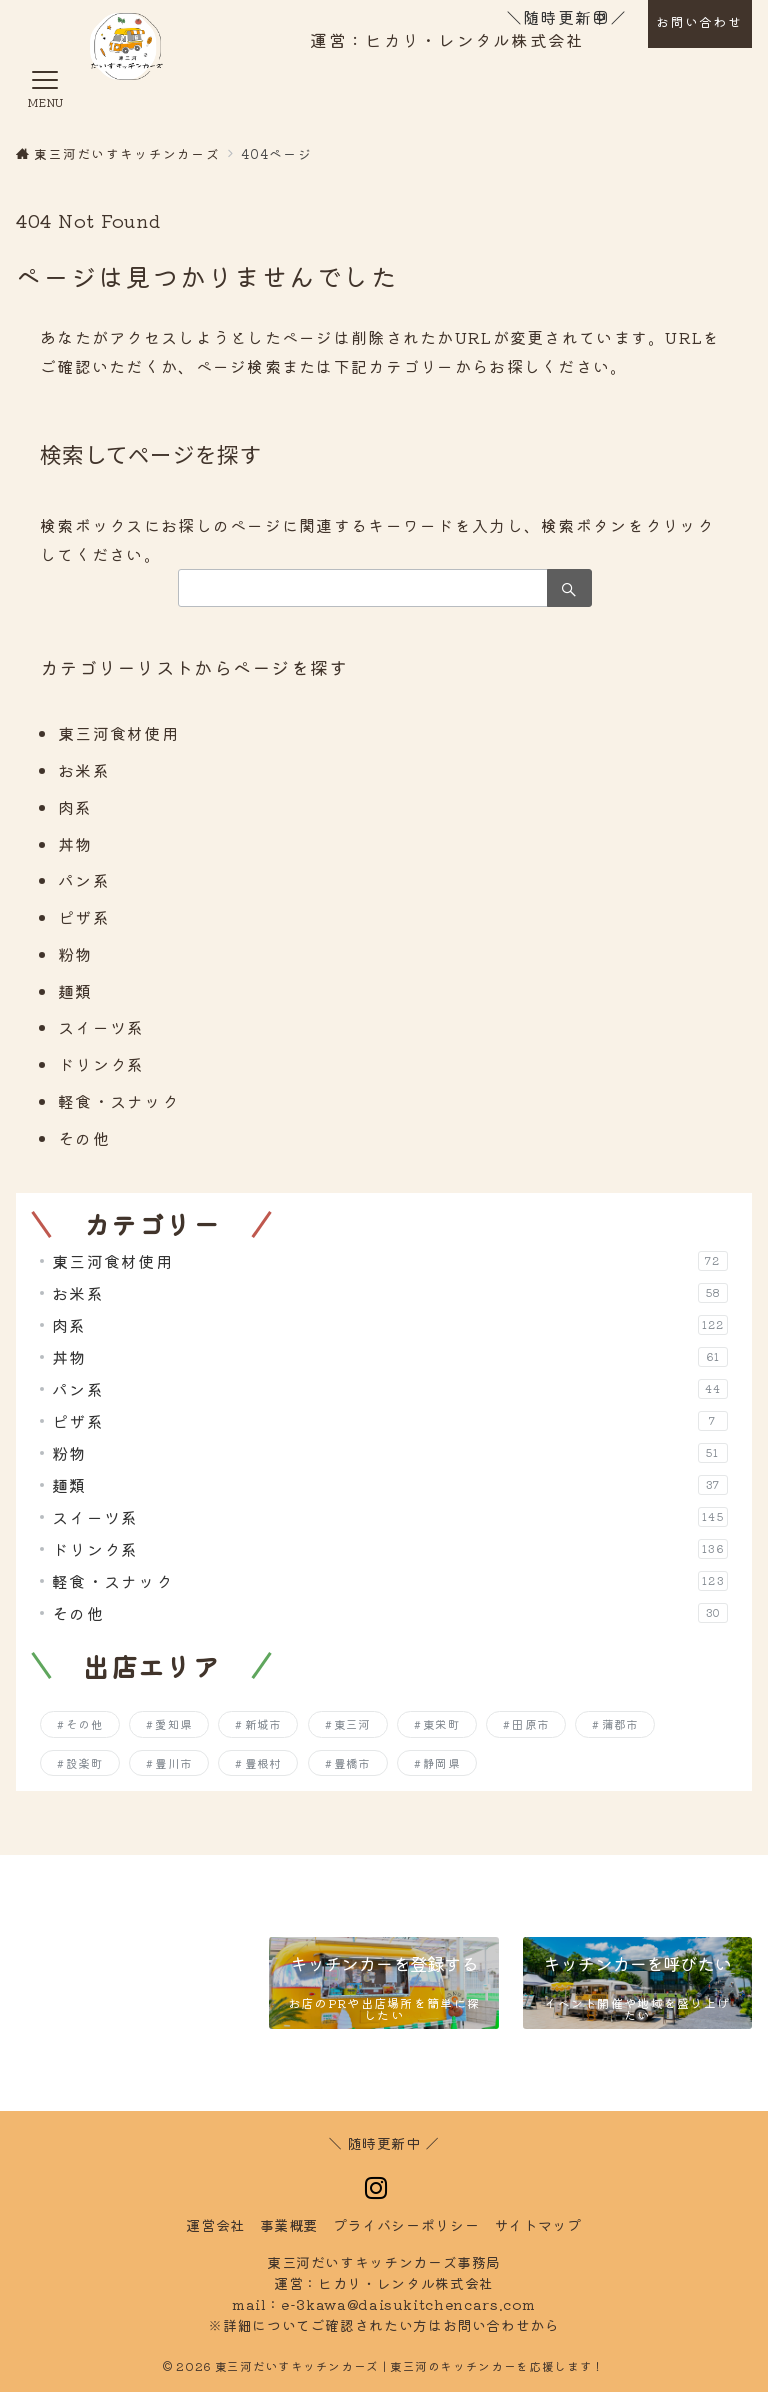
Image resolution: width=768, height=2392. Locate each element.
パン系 (84, 880)
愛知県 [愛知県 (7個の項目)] (173, 1724)
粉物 (75, 954)
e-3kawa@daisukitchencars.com (408, 2304)
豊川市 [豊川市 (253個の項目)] (173, 1763)
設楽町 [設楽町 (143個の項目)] (84, 1763)
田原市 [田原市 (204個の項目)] (530, 1724)
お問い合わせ (699, 21)
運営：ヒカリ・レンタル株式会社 (447, 40)
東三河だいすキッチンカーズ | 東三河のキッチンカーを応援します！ (410, 2366)
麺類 (75, 991)
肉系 (75, 807)
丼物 (75, 844)
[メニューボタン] (45, 91)
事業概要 (289, 2225)
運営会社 (215, 2225)
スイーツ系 (101, 1027)
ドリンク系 (101, 1064)
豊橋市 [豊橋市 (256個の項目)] (352, 1763)
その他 (84, 1138)
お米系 (84, 770)
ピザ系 (84, 917)
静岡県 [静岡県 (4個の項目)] (441, 1763)
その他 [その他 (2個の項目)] (84, 1724)
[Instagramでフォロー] (376, 2188)
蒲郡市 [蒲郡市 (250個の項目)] (620, 1724)
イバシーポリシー (406, 2225)
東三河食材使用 (118, 733)
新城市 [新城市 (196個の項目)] (263, 1724)
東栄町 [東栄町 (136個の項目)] (441, 1724)
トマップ (538, 2225)
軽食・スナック (118, 1101)
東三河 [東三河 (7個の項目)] (352, 1724)
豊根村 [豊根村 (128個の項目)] (263, 1763)
